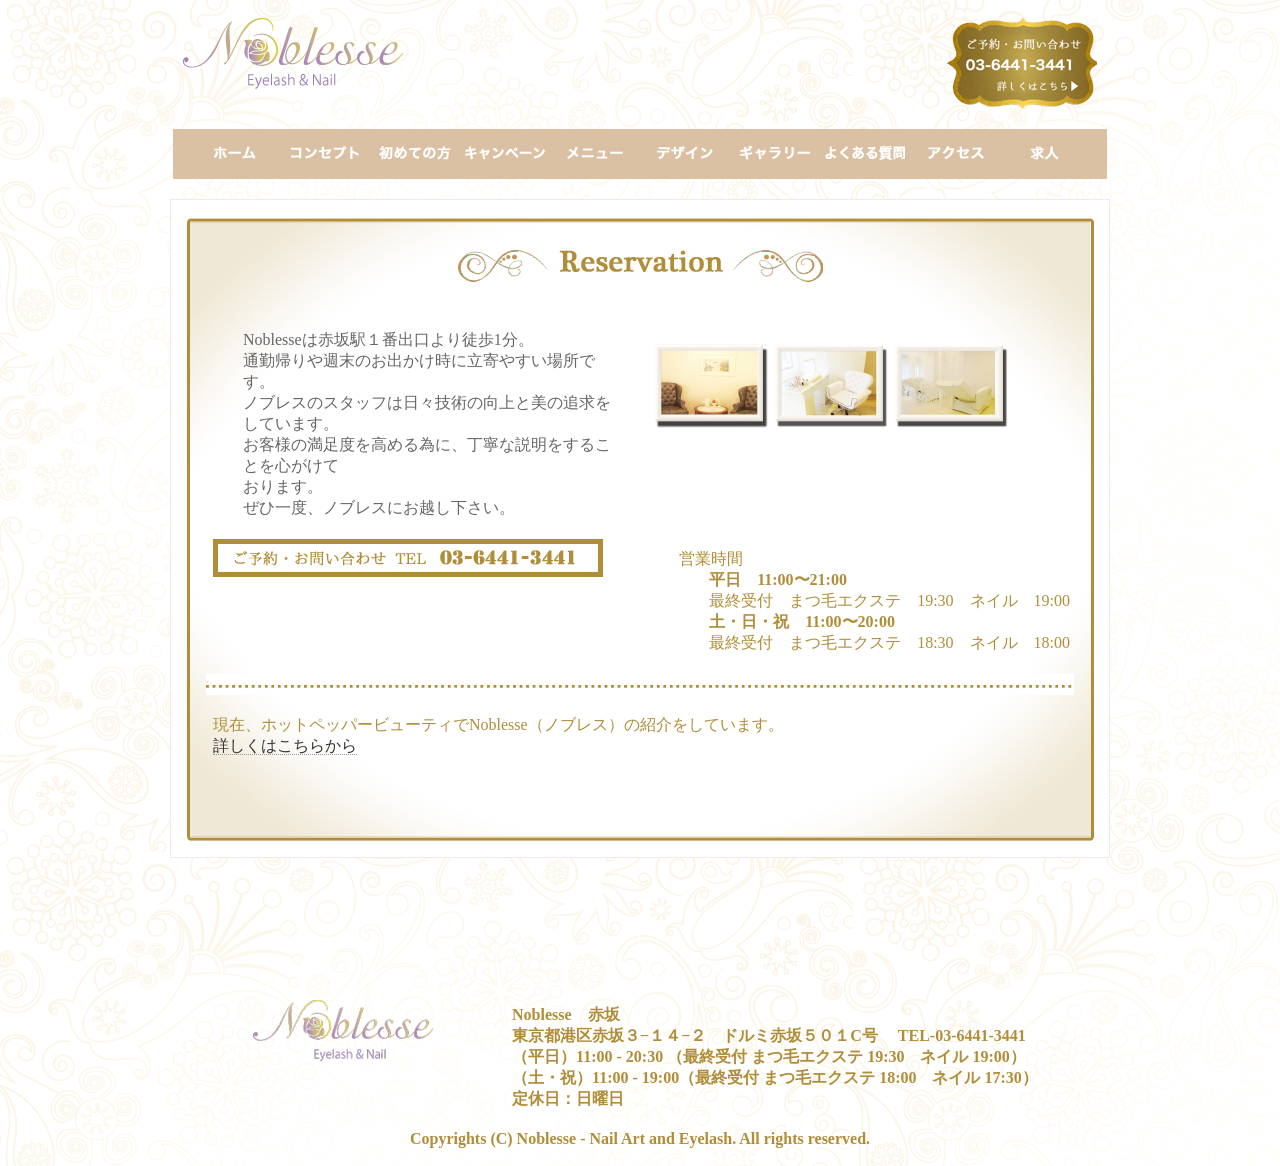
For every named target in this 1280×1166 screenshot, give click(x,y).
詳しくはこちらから (285, 745)
